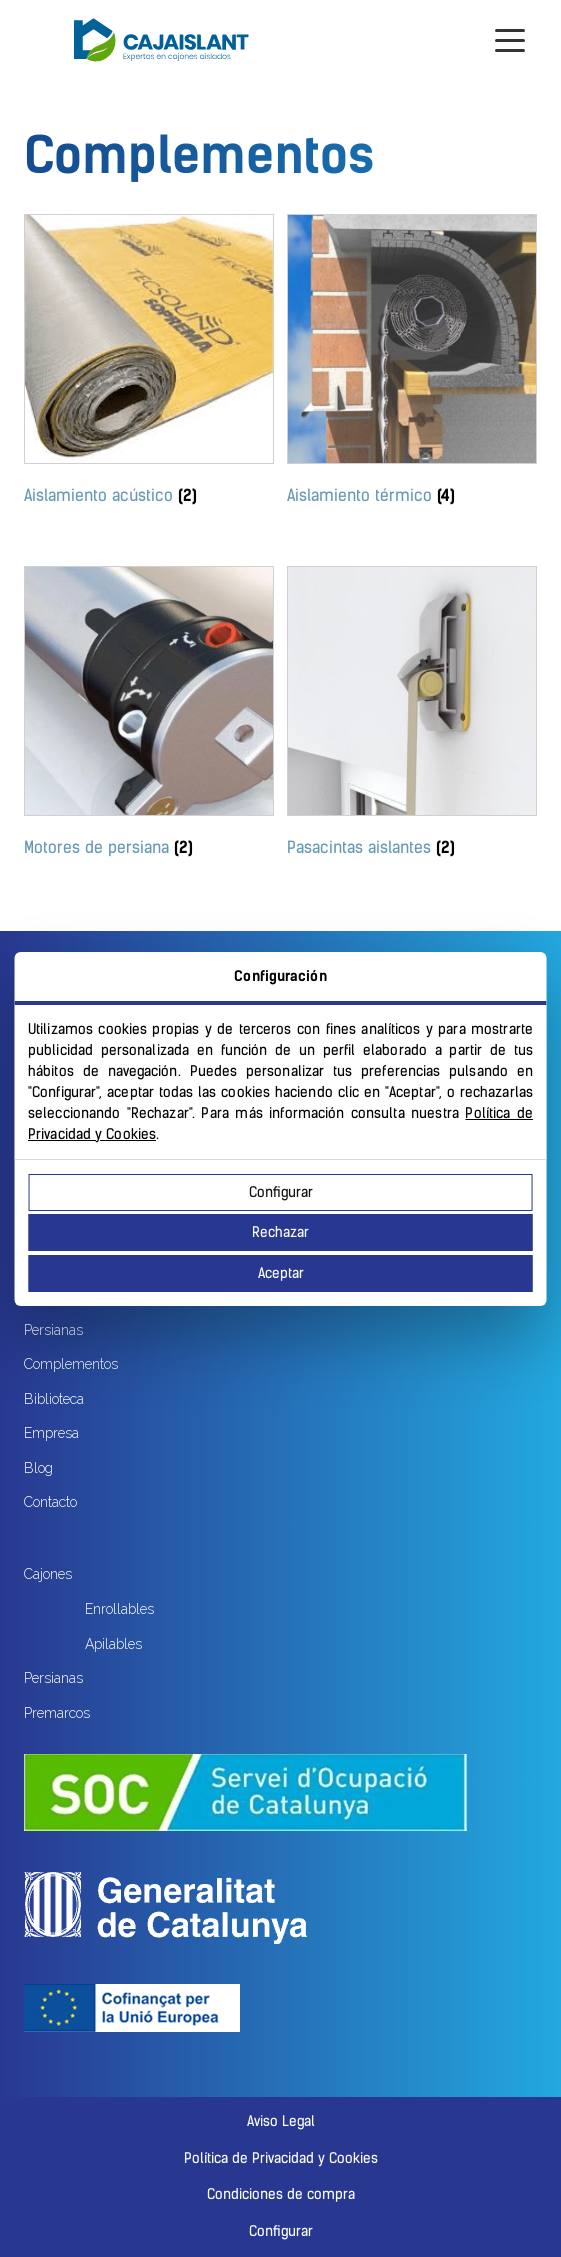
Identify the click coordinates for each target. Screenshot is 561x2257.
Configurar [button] (281, 2231)
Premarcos (57, 1713)
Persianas (53, 1330)
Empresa (51, 1433)
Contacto (50, 1502)
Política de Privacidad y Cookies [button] (281, 2158)
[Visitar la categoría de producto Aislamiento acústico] (149, 363)
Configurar (281, 1192)
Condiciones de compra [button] (281, 2194)
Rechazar (280, 1232)
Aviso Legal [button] (281, 2121)
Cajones (48, 1574)
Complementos (71, 1364)
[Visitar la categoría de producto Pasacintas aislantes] (412, 715)
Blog (38, 1468)
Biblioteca (54, 1399)
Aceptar (281, 1273)
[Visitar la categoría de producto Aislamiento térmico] (412, 363)
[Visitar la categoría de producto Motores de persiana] (149, 715)
